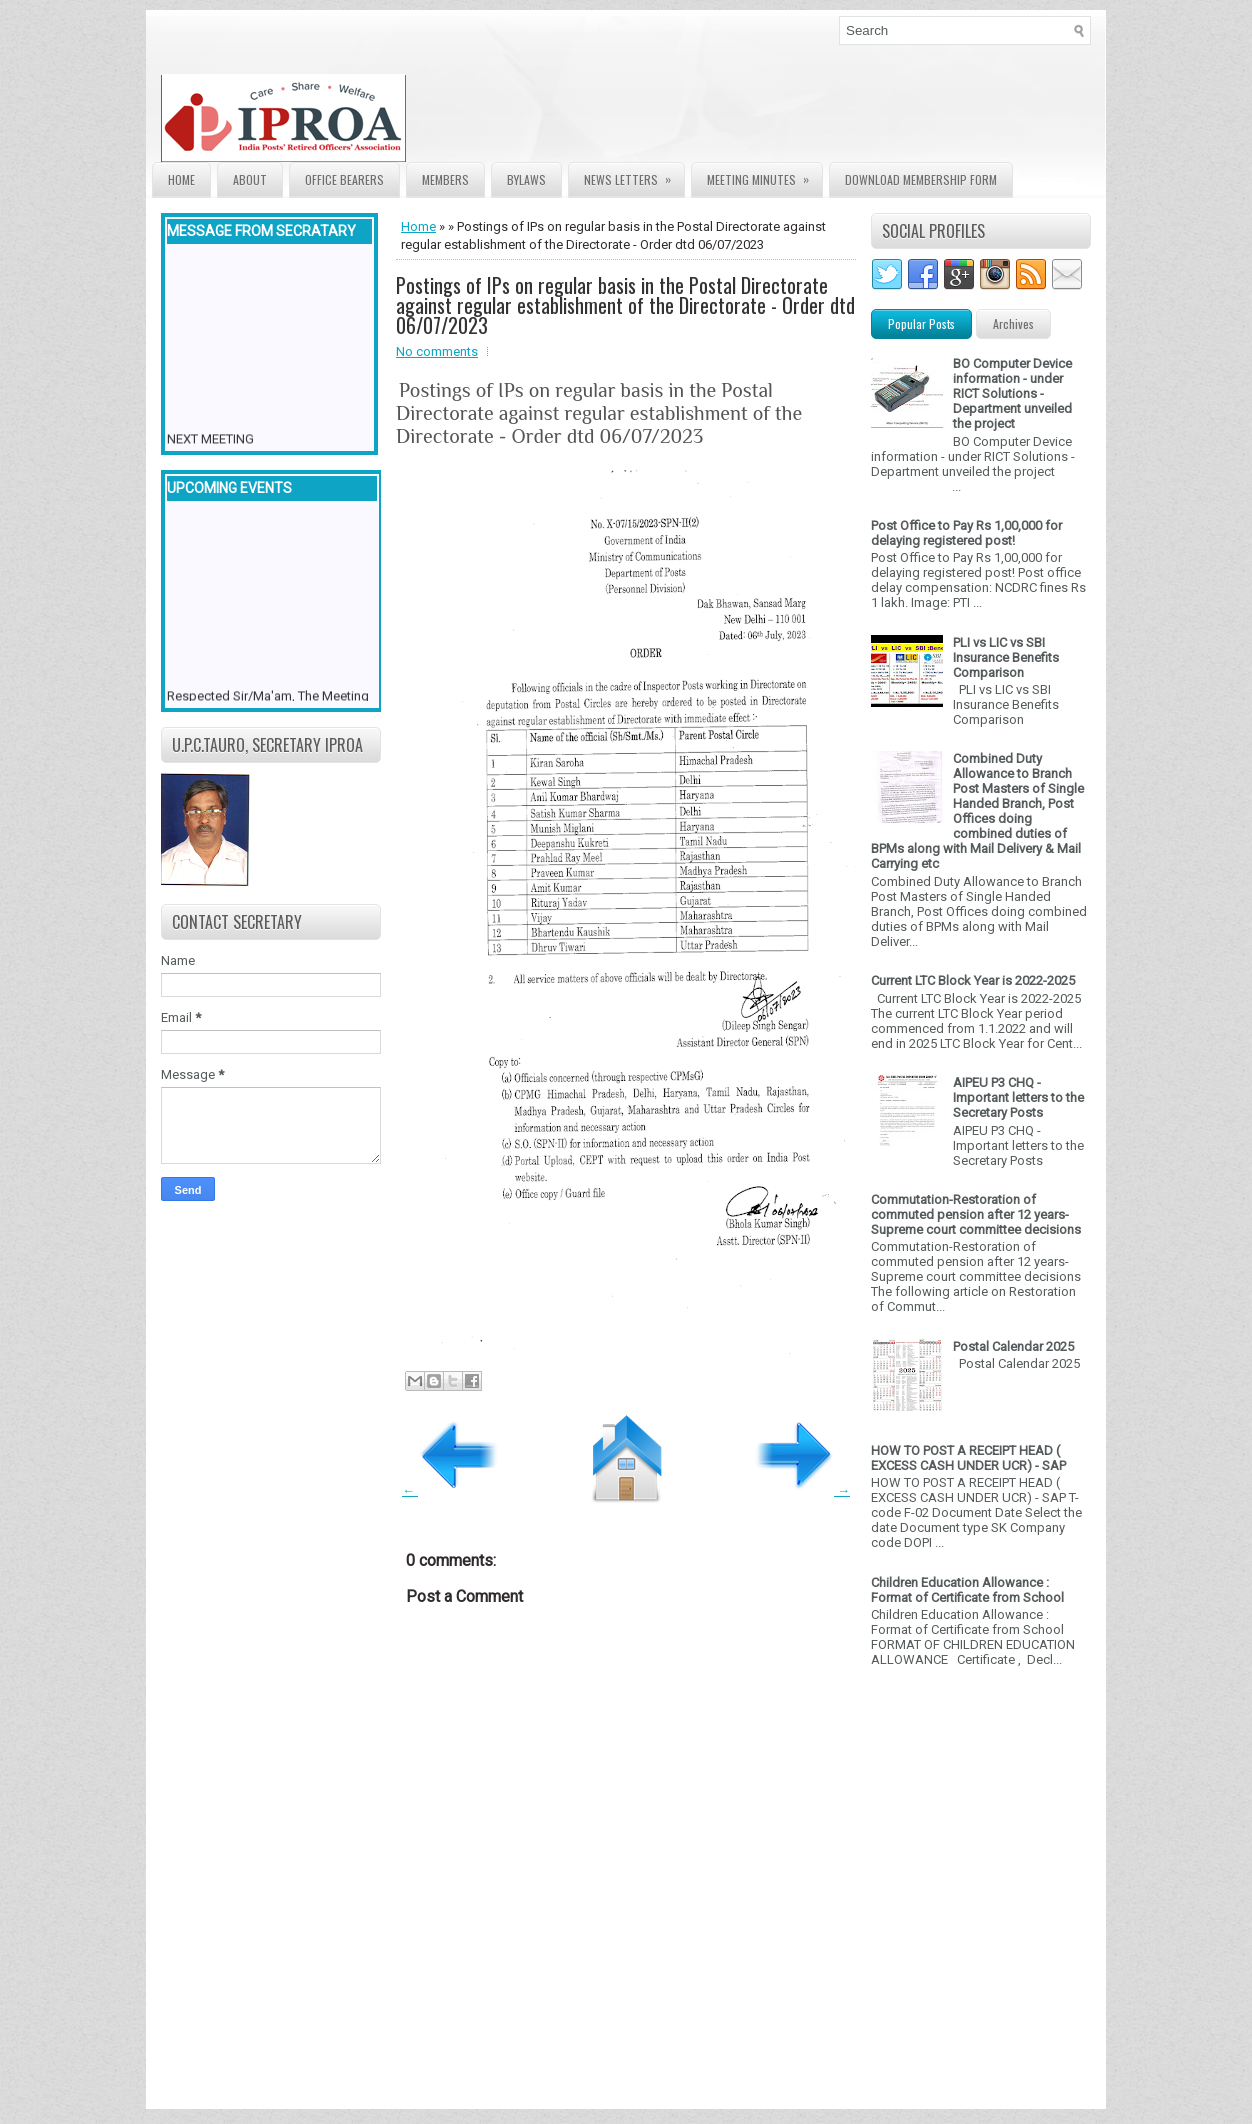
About (250, 179)
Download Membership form (921, 179)
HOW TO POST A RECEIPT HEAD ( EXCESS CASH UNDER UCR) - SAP (968, 1458)
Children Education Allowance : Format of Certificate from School (967, 1590)
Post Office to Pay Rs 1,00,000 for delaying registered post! (966, 533)
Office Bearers (344, 179)
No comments (437, 351)
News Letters (634, 175)
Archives (1013, 323)
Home (181, 179)
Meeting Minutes (764, 175)
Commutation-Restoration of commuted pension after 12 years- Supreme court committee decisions (976, 1214)
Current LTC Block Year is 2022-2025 (973, 980)
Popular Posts (921, 323)
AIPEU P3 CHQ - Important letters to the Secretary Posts (1018, 1097)
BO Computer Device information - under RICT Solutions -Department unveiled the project (1012, 393)
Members (445, 179)
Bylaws (526, 179)
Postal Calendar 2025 (1013, 1346)
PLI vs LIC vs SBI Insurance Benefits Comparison (1006, 657)
